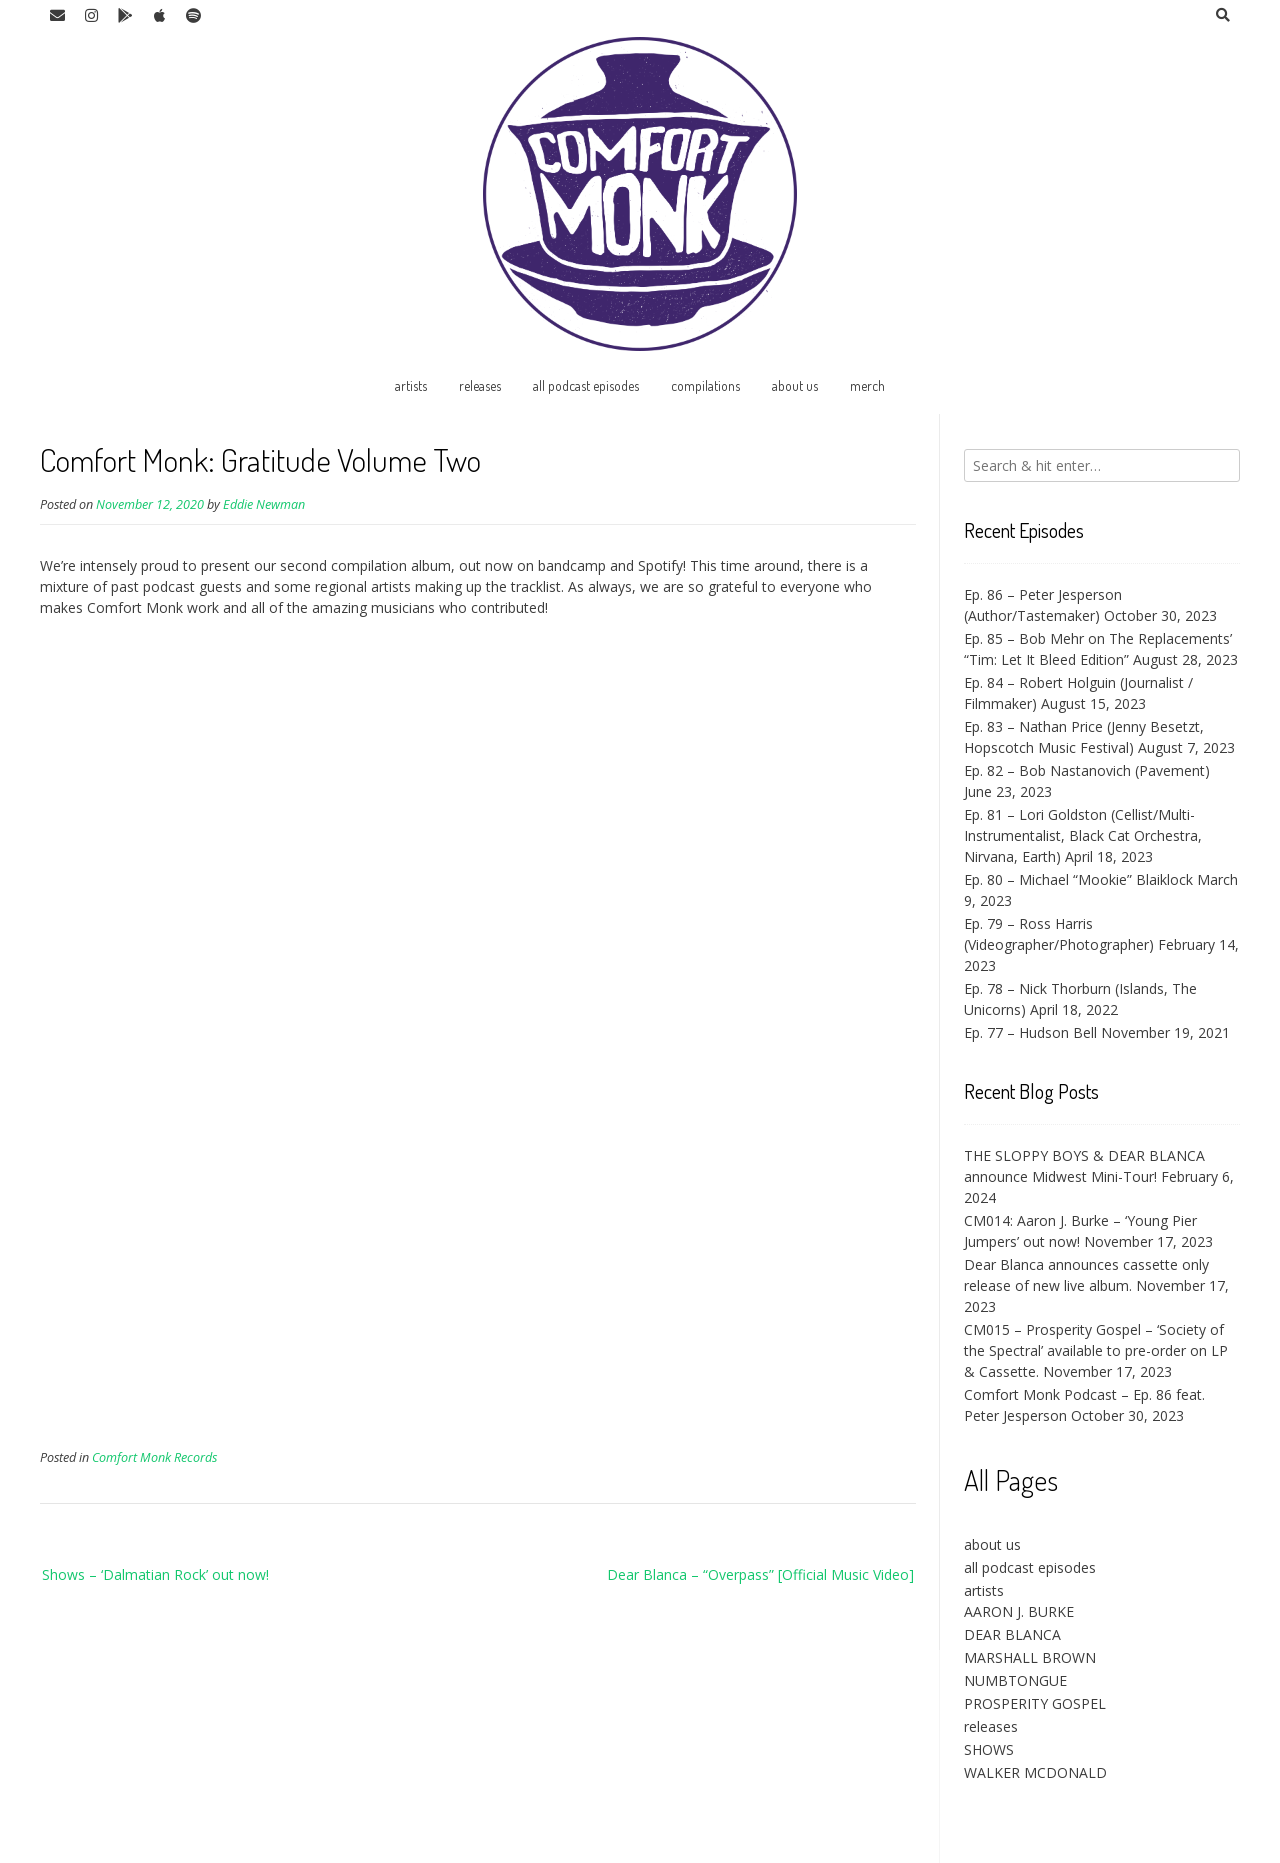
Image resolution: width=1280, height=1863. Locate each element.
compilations (705, 385)
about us (795, 385)
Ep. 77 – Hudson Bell (1030, 1032)
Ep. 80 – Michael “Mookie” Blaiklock (1078, 879)
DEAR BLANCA (1012, 1634)
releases (480, 385)
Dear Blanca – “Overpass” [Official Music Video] (760, 1574)
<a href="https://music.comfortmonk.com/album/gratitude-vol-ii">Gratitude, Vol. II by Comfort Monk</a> (215, 1031)
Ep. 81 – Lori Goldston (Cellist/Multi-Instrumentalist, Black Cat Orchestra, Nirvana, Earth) (1083, 835)
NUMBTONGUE (1015, 1680)
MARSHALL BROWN (1030, 1657)
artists (411, 385)
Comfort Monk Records (154, 1457)
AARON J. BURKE (1019, 1611)
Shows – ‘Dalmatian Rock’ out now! (155, 1574)
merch (867, 385)
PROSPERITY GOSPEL (1035, 1703)
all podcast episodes (586, 385)
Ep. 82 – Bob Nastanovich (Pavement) (1087, 770)
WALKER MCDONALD (1035, 1772)
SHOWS (989, 1749)
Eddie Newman (264, 504)
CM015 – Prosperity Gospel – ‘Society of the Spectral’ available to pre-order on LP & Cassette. (1096, 1350)
